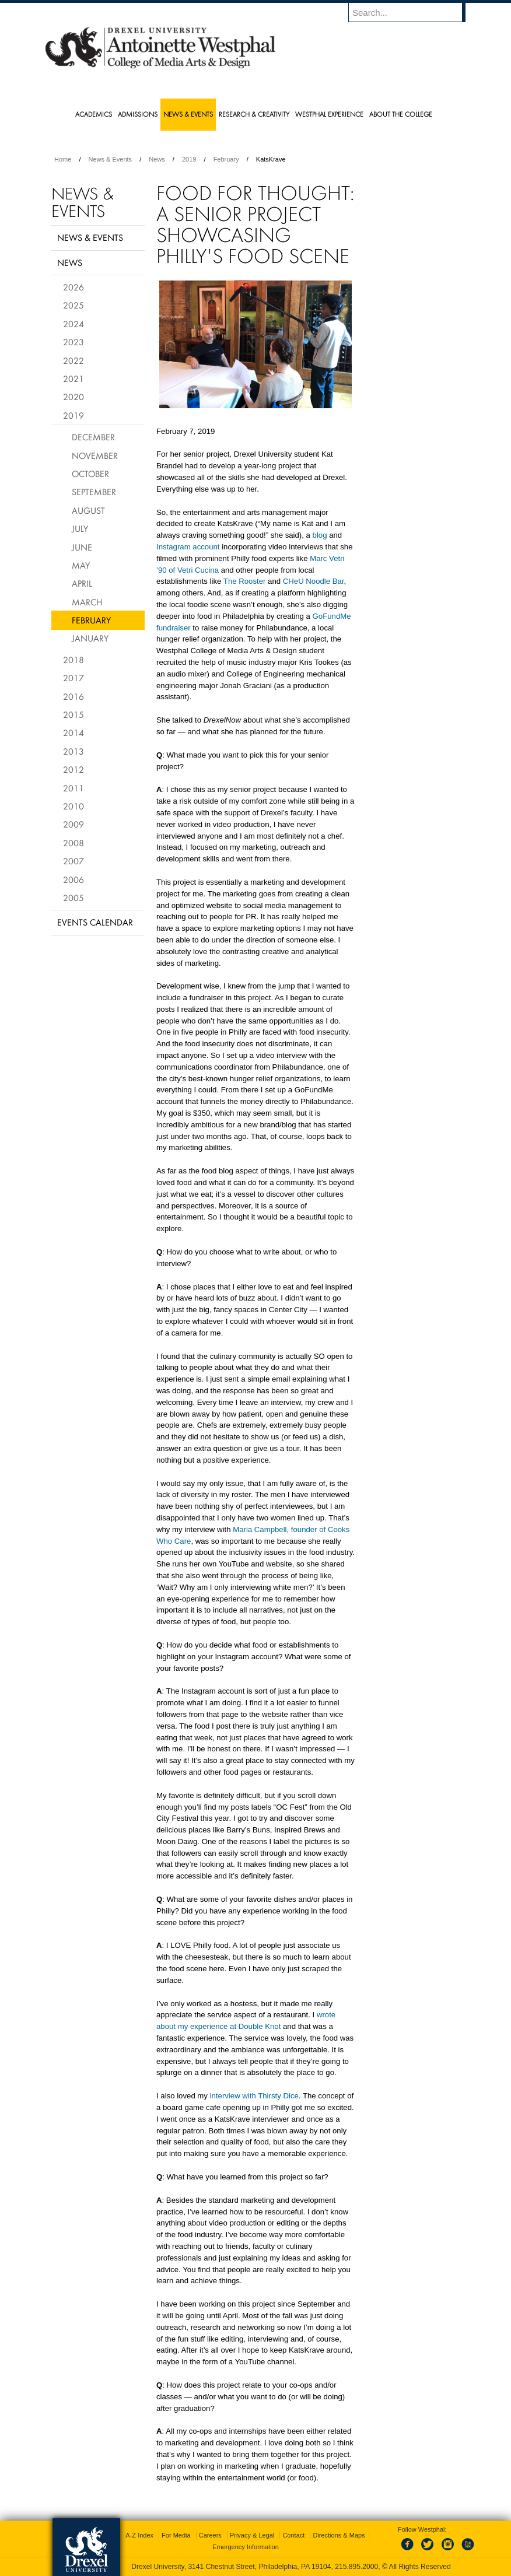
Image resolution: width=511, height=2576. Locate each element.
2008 (73, 843)
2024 (73, 324)
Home (62, 159)
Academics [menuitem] (93, 114)
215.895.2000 (356, 2567)
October (90, 473)
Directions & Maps (339, 2535)
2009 (73, 824)
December (93, 437)
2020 (73, 396)
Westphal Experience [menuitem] (329, 114)
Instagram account (188, 546)
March (87, 602)
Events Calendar (95, 922)
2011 (73, 788)
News (157, 159)
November (95, 455)
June (82, 547)
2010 (73, 806)
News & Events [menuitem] (188, 114)
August (88, 510)
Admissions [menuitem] (138, 114)
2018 (73, 659)
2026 (73, 287)
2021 (73, 378)
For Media (176, 2535)
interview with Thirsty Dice (254, 2095)
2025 (73, 305)
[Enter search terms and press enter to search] (412, 12)
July (80, 528)
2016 (73, 696)
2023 (73, 342)
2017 (73, 678)
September (94, 491)
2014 (73, 732)
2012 (73, 769)
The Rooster (244, 581)
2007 (73, 861)
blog (320, 535)
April (82, 583)
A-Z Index (139, 2535)
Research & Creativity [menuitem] (254, 114)
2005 (73, 897)
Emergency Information (245, 2546)
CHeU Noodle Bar (313, 581)
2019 (189, 159)
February (226, 159)
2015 (73, 714)
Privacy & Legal (252, 2535)
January (90, 638)
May (81, 565)
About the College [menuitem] (400, 114)
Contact (293, 2535)
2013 (73, 751)
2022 (73, 360)
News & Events (110, 159)
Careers (210, 2535)
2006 (73, 879)
